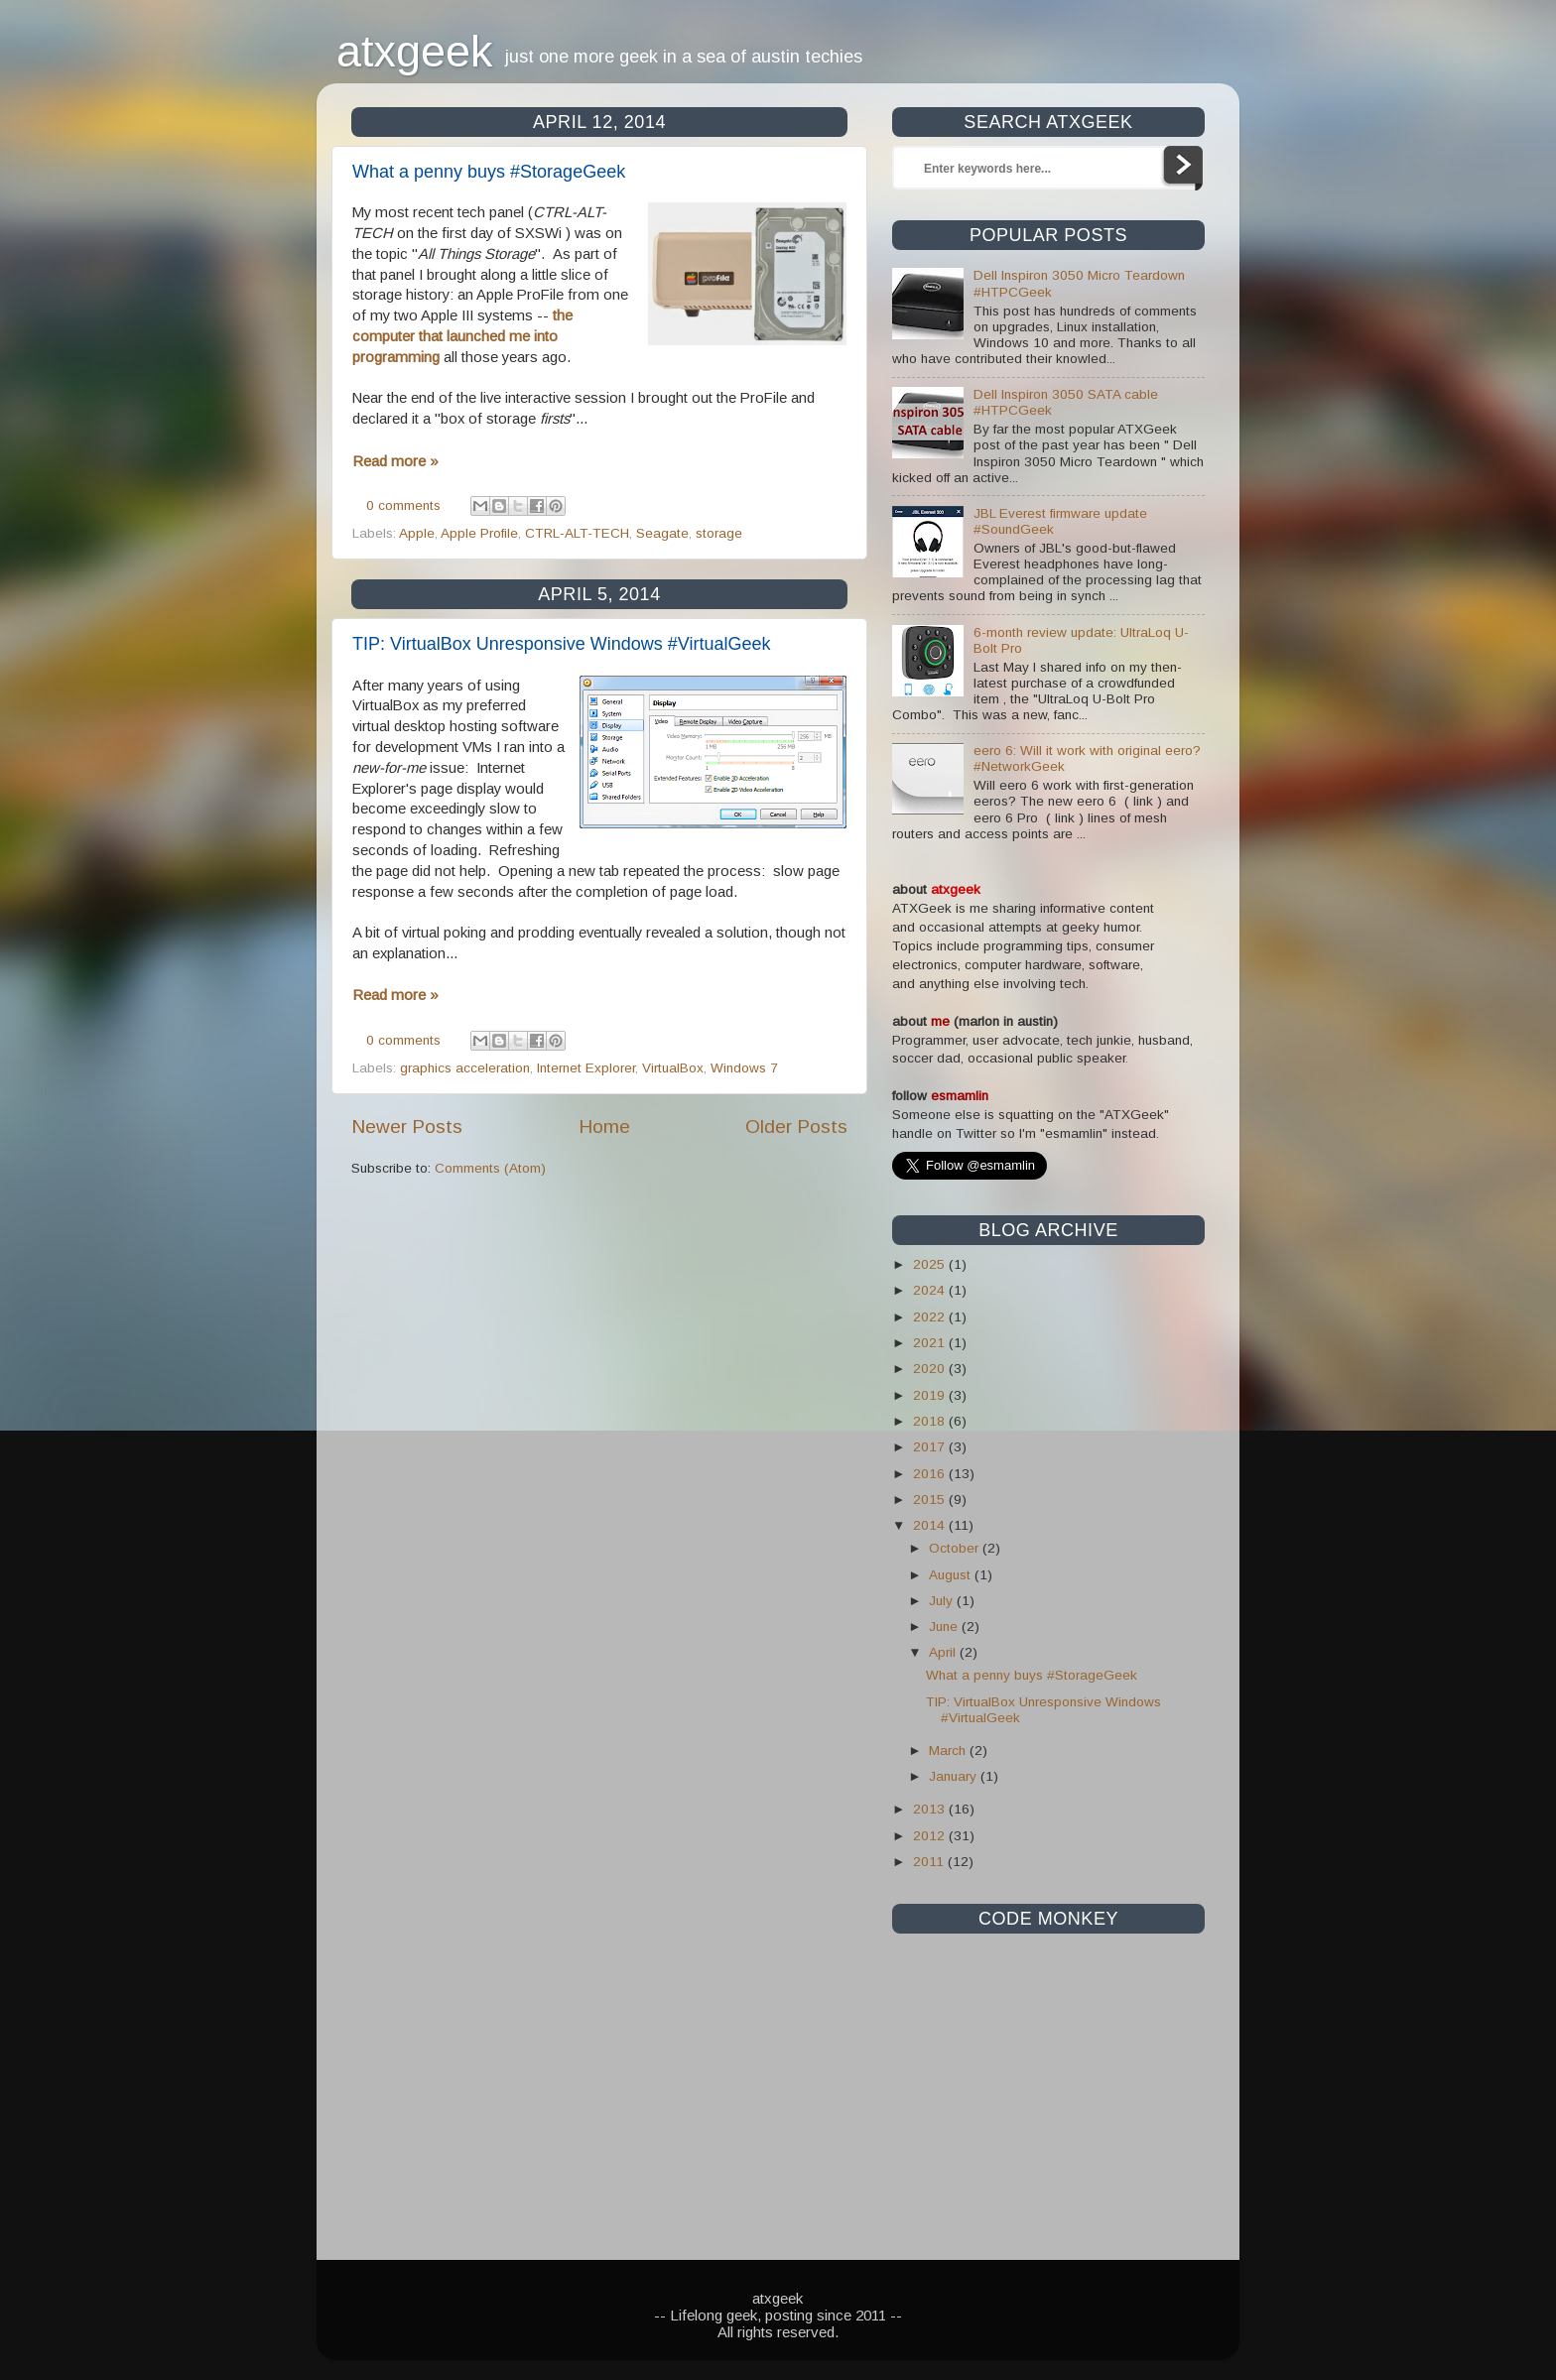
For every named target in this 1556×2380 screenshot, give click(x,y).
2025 (931, 1264)
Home (604, 1126)
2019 (931, 1395)
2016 (931, 1473)
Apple (417, 533)
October (955, 1548)
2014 (931, 1525)
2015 (931, 1499)
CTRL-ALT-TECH (577, 533)
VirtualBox (673, 1068)
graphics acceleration (465, 1068)
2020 (931, 1368)
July (943, 1600)
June (945, 1626)
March (949, 1750)
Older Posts (796, 1126)
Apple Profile (479, 533)
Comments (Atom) (490, 1168)
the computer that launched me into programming (462, 336)
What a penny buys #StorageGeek (488, 172)
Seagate (662, 533)
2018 (931, 1421)
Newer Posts (406, 1126)
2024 (931, 1290)
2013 (931, 1809)
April (944, 1652)
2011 (930, 1861)
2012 (931, 1835)
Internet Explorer (586, 1068)
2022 (931, 1317)
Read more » (395, 460)
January (954, 1776)
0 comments (403, 505)
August (951, 1574)
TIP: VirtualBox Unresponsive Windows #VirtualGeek (561, 644)
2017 (931, 1447)
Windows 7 (744, 1068)
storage (719, 533)
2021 (931, 1342)
